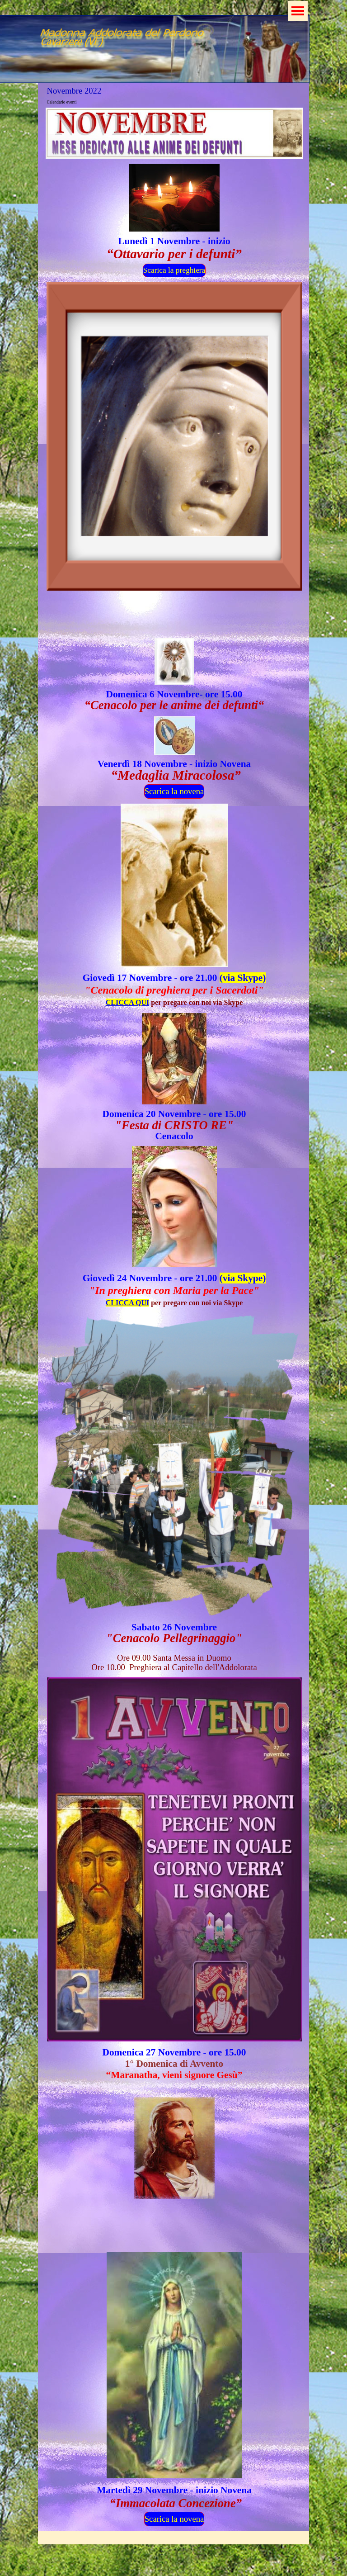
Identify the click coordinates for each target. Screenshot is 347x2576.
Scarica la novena (174, 791)
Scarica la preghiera (174, 270)
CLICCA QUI (127, 1002)
